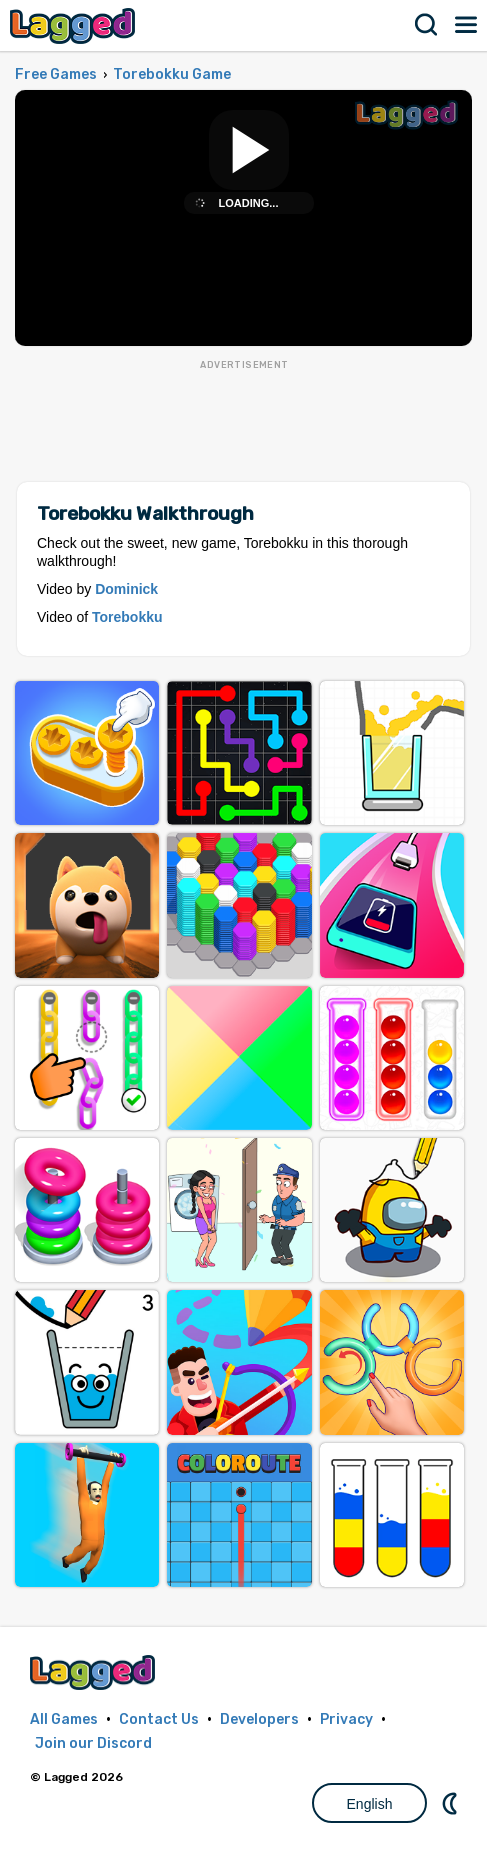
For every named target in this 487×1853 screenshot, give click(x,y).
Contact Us (159, 1719)
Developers (259, 1719)
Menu (467, 25)
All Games (64, 1719)
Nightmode (452, 1803)
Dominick (126, 589)
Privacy (346, 1719)
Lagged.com (95, 1672)
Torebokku (127, 617)
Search (427, 25)
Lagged (75, 25)
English (370, 1804)
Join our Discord (93, 1743)
